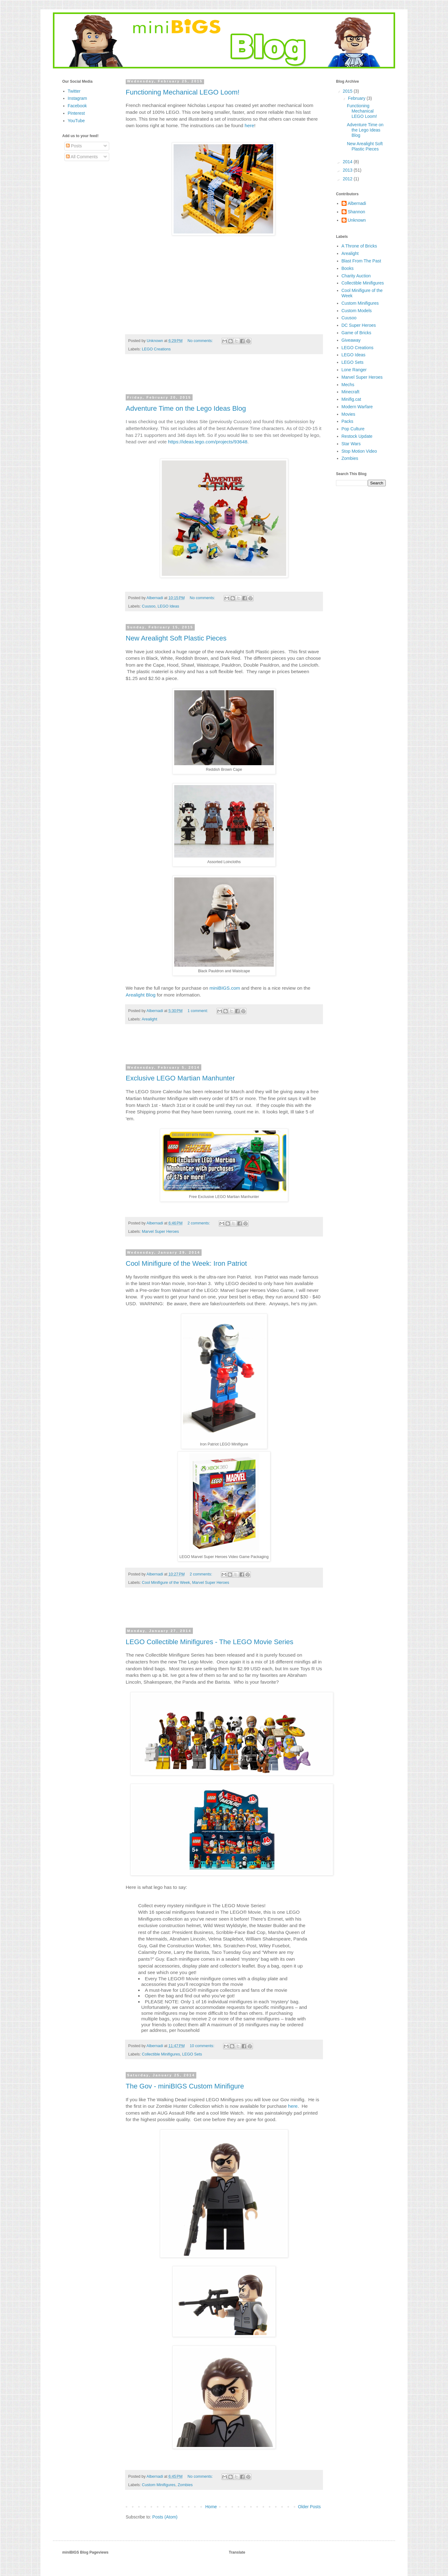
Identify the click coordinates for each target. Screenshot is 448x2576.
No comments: (201, 341)
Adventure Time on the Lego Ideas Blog (186, 408)
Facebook (77, 105)
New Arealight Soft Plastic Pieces (176, 638)
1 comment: (198, 1011)
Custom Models (357, 310)
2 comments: (199, 1223)
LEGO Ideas (168, 606)
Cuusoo (148, 606)
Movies (348, 414)
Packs (347, 421)
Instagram (77, 98)
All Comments (82, 156)
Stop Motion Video (359, 451)
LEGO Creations (156, 349)
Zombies (185, 2485)
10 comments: (203, 2046)
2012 (348, 178)
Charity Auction (356, 275)
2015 (348, 91)
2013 (348, 170)
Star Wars (351, 443)
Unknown (357, 220)
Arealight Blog (141, 994)
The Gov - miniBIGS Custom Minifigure (185, 2086)
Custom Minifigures (158, 2485)
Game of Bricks (356, 332)
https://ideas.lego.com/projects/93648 (207, 441)
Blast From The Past (361, 260)
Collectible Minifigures (161, 2054)
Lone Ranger (354, 369)
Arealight (149, 1019)
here (249, 125)
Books (348, 268)
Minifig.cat (351, 399)
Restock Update (357, 436)
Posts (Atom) (165, 2516)
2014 (348, 161)
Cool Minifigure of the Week (166, 1582)
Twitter (74, 91)
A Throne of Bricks (359, 245)
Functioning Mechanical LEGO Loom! (183, 92)
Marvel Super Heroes (160, 1231)
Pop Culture (353, 428)
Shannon (356, 211)
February (357, 98)
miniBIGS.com (224, 988)
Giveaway (351, 340)
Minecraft (351, 391)
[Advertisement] (224, 377)
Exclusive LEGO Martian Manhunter (180, 1078)
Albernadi (357, 203)
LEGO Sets (192, 2054)
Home (211, 2506)
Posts (74, 145)
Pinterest (76, 113)
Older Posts (309, 2506)
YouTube (76, 120)
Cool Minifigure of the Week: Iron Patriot (186, 1263)
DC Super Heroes (359, 325)
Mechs (348, 384)
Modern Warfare (357, 406)
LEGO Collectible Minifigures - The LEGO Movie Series (209, 1642)
